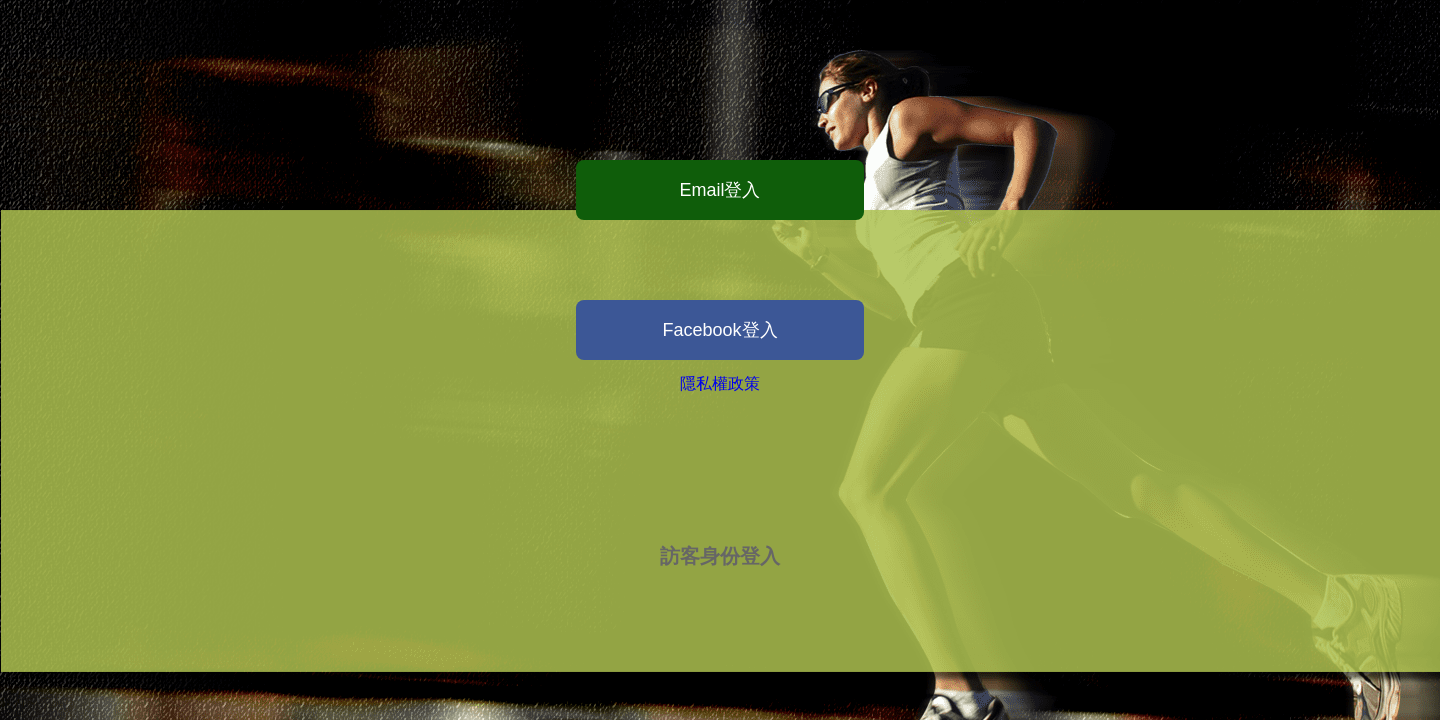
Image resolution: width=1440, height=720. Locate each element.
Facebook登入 (719, 330)
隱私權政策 (720, 383)
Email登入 (719, 190)
